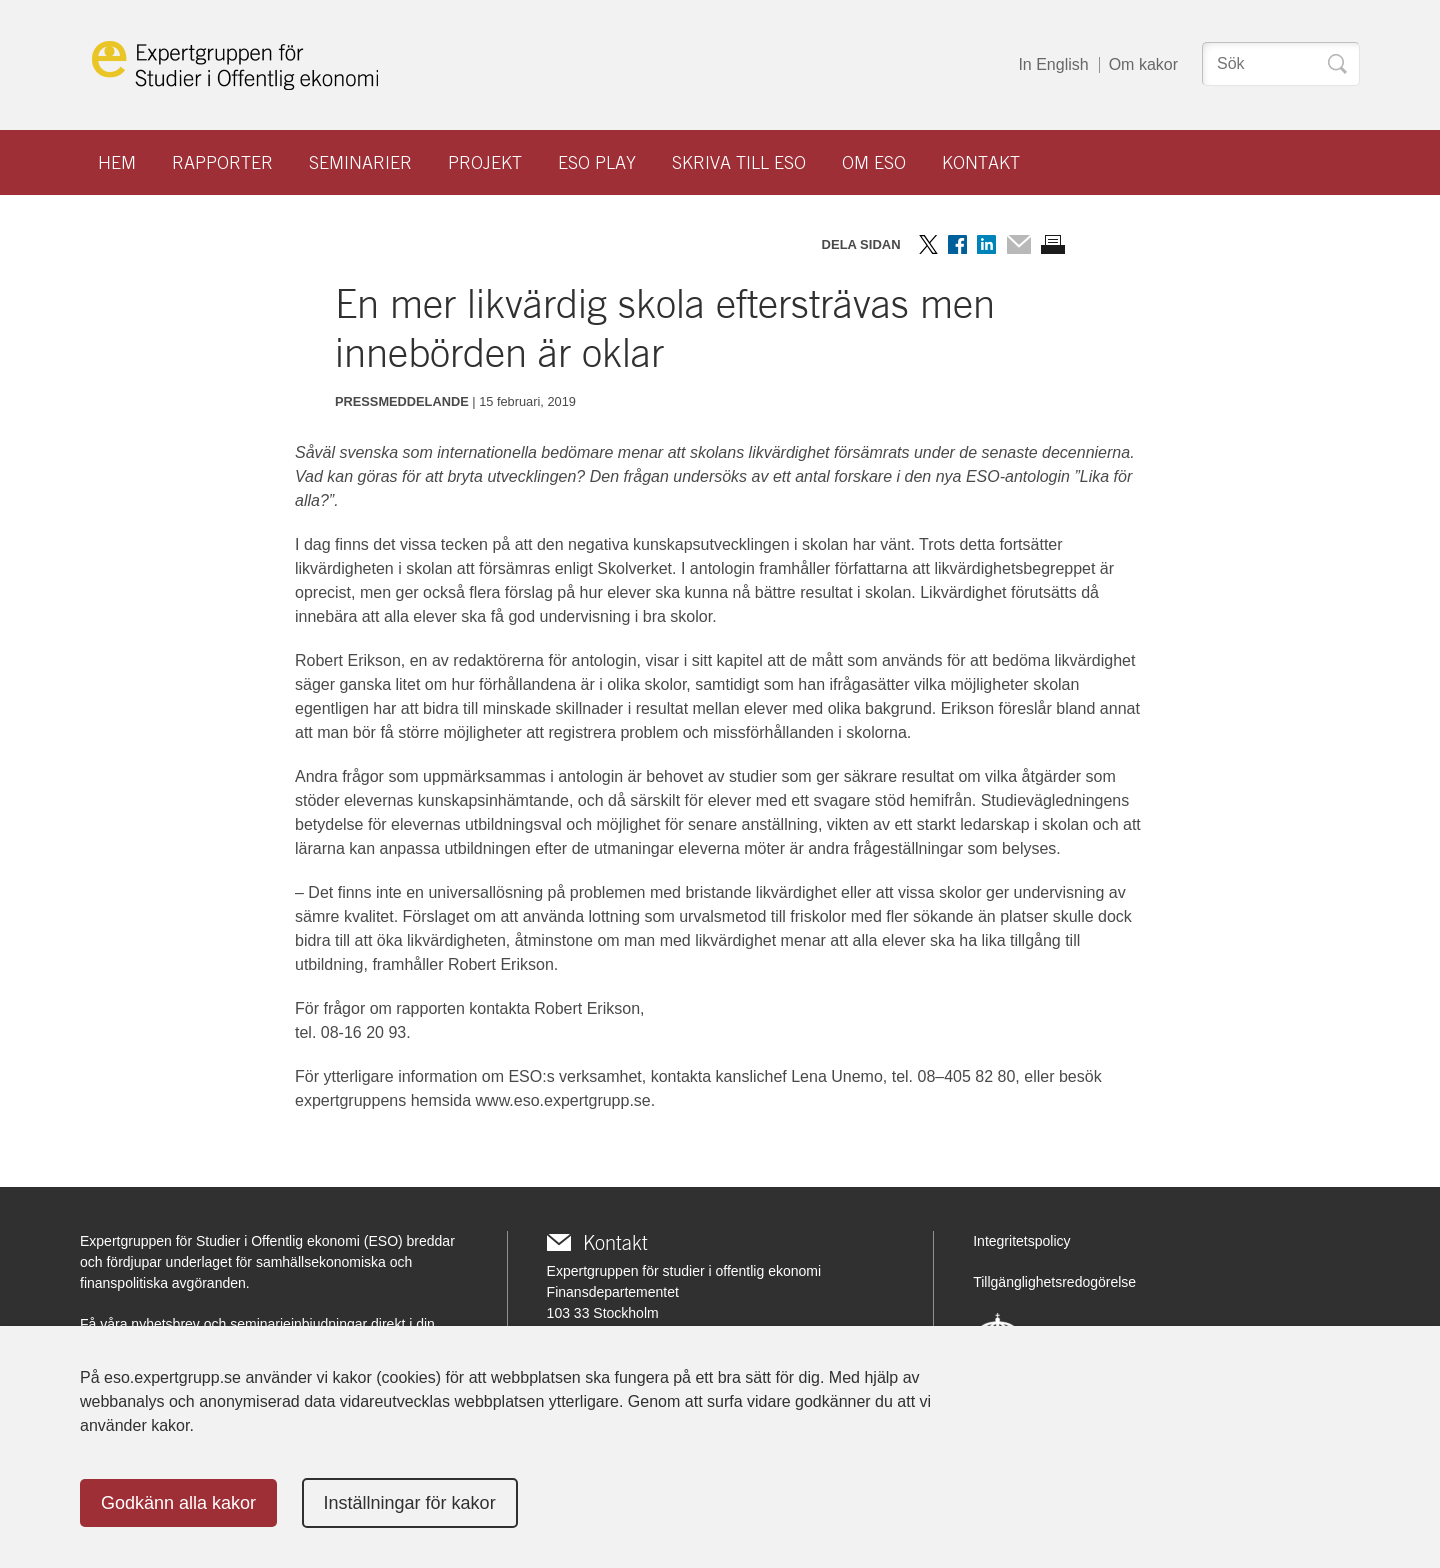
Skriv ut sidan (1053, 244)
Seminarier (360, 162)
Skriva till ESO (739, 162)
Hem (117, 162)
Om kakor (1143, 64)
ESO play (597, 162)
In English (1053, 64)
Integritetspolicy (1021, 1241)
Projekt (485, 162)
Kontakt (981, 162)
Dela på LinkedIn (986, 244)
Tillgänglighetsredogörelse (1054, 1282)
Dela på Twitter (928, 244)
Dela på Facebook (957, 244)
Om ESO (874, 162)
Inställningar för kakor (410, 1503)
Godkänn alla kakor (178, 1503)
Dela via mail (1018, 244)
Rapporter (222, 162)
